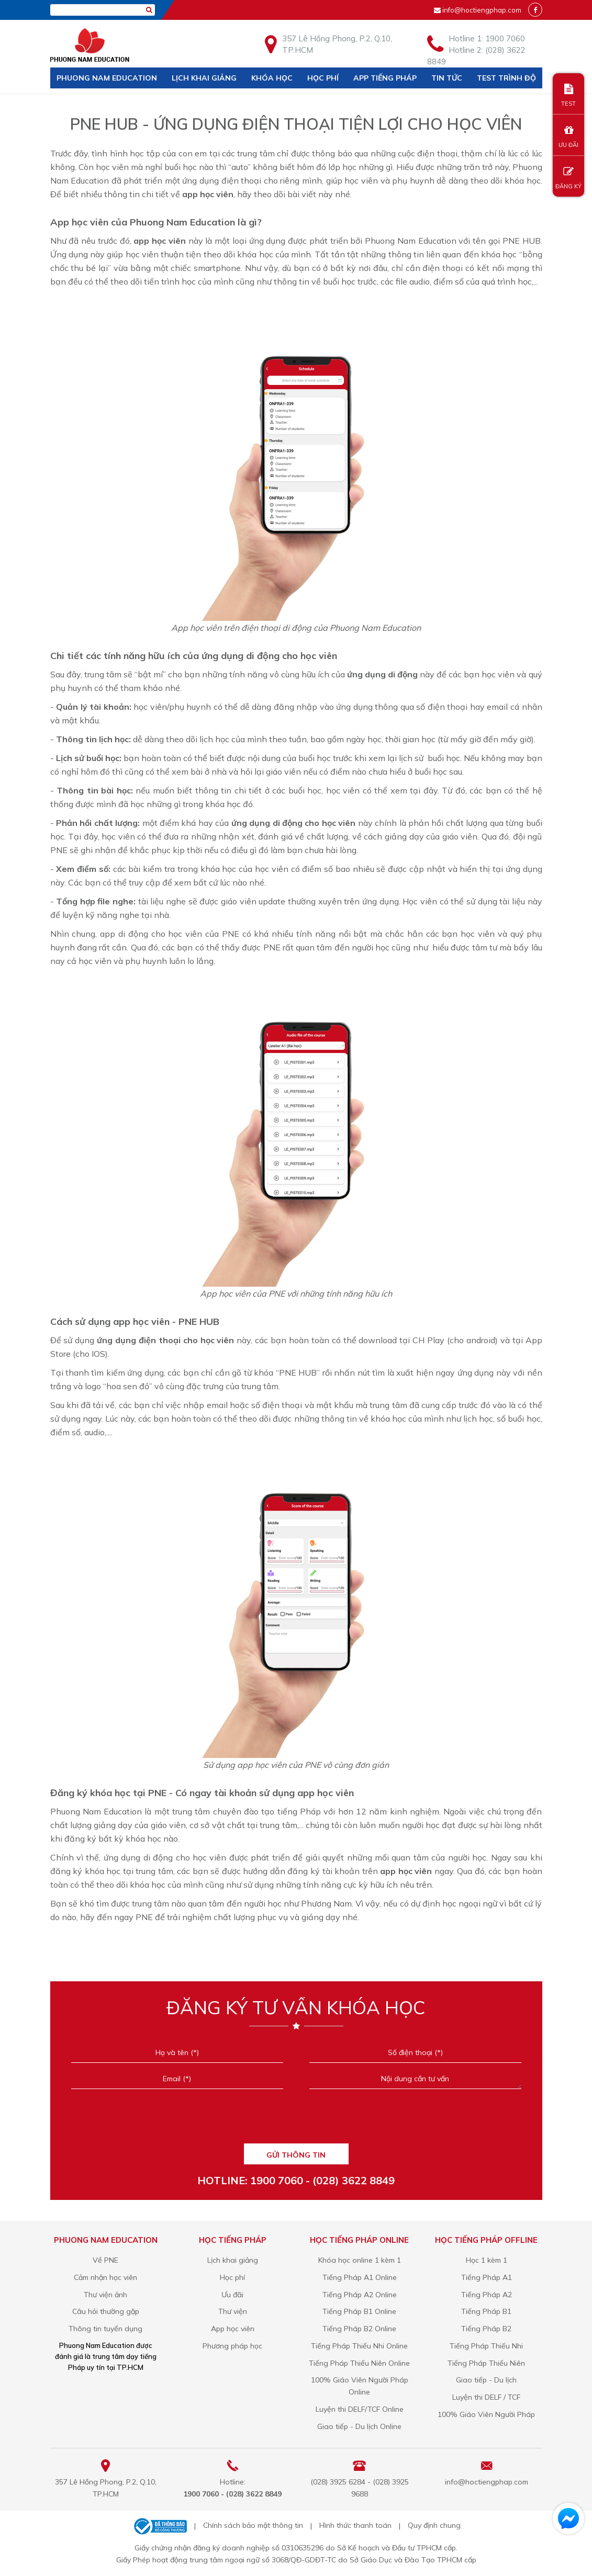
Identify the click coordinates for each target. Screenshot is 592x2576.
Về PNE (105, 2260)
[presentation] (296, 2120)
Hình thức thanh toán (355, 2525)
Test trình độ (506, 78)
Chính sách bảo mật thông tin (253, 2525)
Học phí (323, 78)
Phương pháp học (232, 2346)
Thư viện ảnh (105, 2294)
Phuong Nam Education (107, 78)
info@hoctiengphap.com (481, 10)
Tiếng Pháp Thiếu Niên (486, 2363)
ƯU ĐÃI (568, 137)
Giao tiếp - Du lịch (486, 2380)
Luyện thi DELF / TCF (486, 2397)
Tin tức (446, 78)
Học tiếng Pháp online (359, 2240)
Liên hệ (71, 99)
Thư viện (232, 2311)
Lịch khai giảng (204, 78)
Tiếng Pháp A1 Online (359, 2277)
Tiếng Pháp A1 (486, 2277)
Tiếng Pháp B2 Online (359, 2328)
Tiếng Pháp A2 (486, 2294)
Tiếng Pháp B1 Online (359, 2311)
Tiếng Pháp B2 (486, 2328)
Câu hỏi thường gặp (105, 2311)
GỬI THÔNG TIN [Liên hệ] (296, 2155)
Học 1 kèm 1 (486, 2260)
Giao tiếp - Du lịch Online (359, 2426)
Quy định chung (434, 2525)
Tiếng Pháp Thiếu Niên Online (359, 2363)
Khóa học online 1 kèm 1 (359, 2260)
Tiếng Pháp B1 (486, 2311)
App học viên (232, 2328)
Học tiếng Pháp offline (486, 2240)
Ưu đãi (232, 2294)
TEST (568, 95)
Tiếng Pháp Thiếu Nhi (486, 2346)
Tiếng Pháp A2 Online (359, 2294)
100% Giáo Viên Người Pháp (486, 2414)
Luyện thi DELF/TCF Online (360, 2409)
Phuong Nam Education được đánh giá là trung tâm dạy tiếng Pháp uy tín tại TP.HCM (106, 2356)
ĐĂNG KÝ (568, 178)
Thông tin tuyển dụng (105, 2328)
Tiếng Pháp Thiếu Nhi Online (359, 2346)
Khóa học (272, 78)
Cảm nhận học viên (105, 2277)
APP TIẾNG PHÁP (385, 78)
